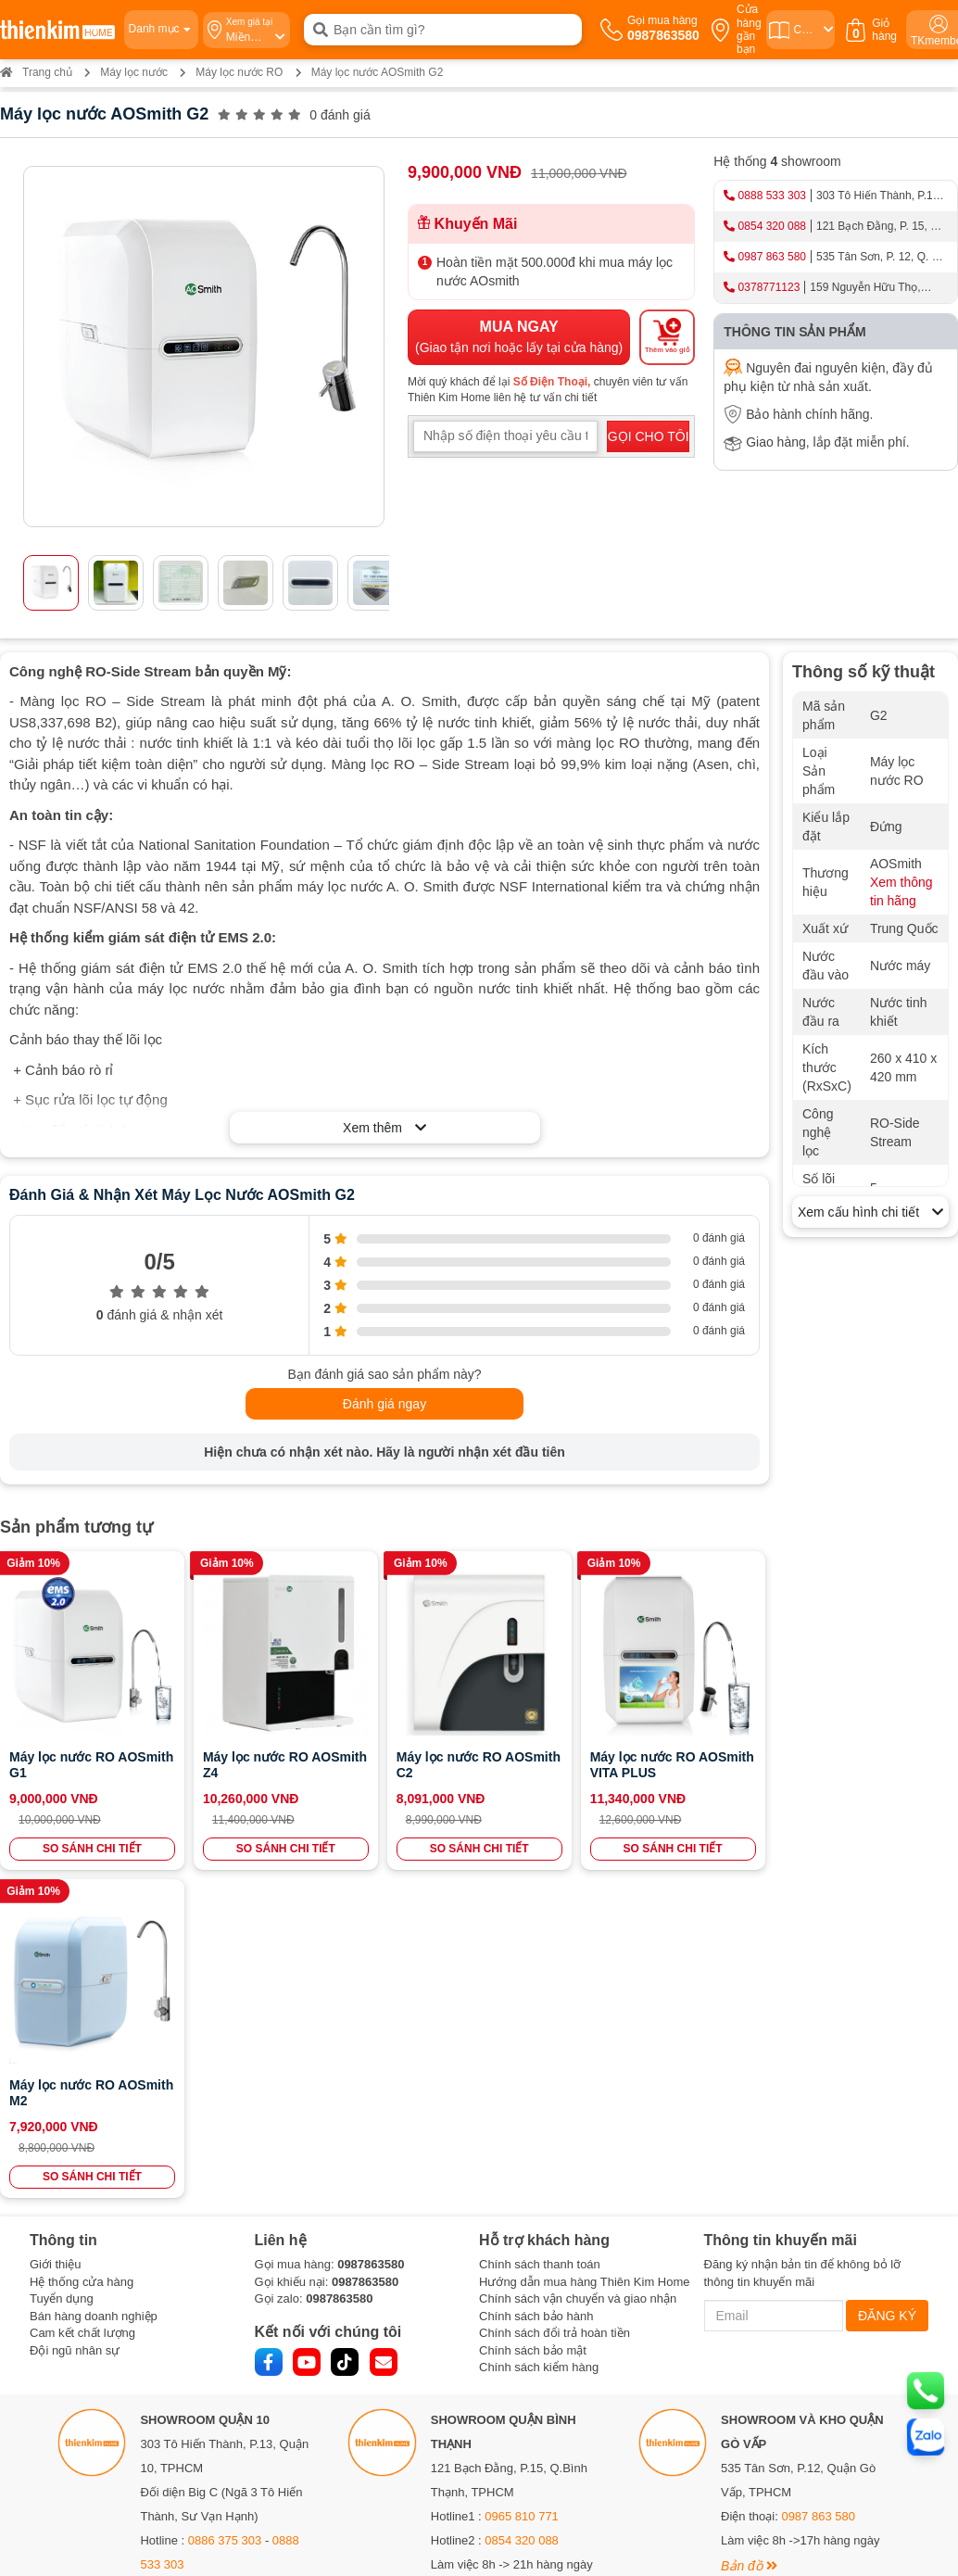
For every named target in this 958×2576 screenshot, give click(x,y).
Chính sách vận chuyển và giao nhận (577, 1970)
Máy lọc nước (134, 72)
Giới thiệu (55, 1936)
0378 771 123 (241, 2411)
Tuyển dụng (62, 1970)
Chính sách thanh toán (539, 1936)
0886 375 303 (225, 2212)
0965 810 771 (522, 2188)
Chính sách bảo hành (536, 1988)
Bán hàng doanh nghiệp (94, 1988)
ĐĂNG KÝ (887, 1987)
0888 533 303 (772, 195)
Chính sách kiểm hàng (539, 2039)
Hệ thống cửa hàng (81, 1954)
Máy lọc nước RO (239, 72)
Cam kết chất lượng (82, 2005)
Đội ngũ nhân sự (75, 2022)
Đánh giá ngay (384, 1403)
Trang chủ (36, 72)
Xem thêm (384, 1127)
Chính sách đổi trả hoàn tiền (554, 2005)
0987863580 (370, 1936)
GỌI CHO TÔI (648, 436)
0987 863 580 (772, 256)
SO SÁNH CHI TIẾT (92, 1848)
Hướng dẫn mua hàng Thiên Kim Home (584, 1954)
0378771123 (769, 287)
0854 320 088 (772, 226)
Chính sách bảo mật (532, 2022)
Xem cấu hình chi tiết (870, 1212)
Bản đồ (168, 2286)
